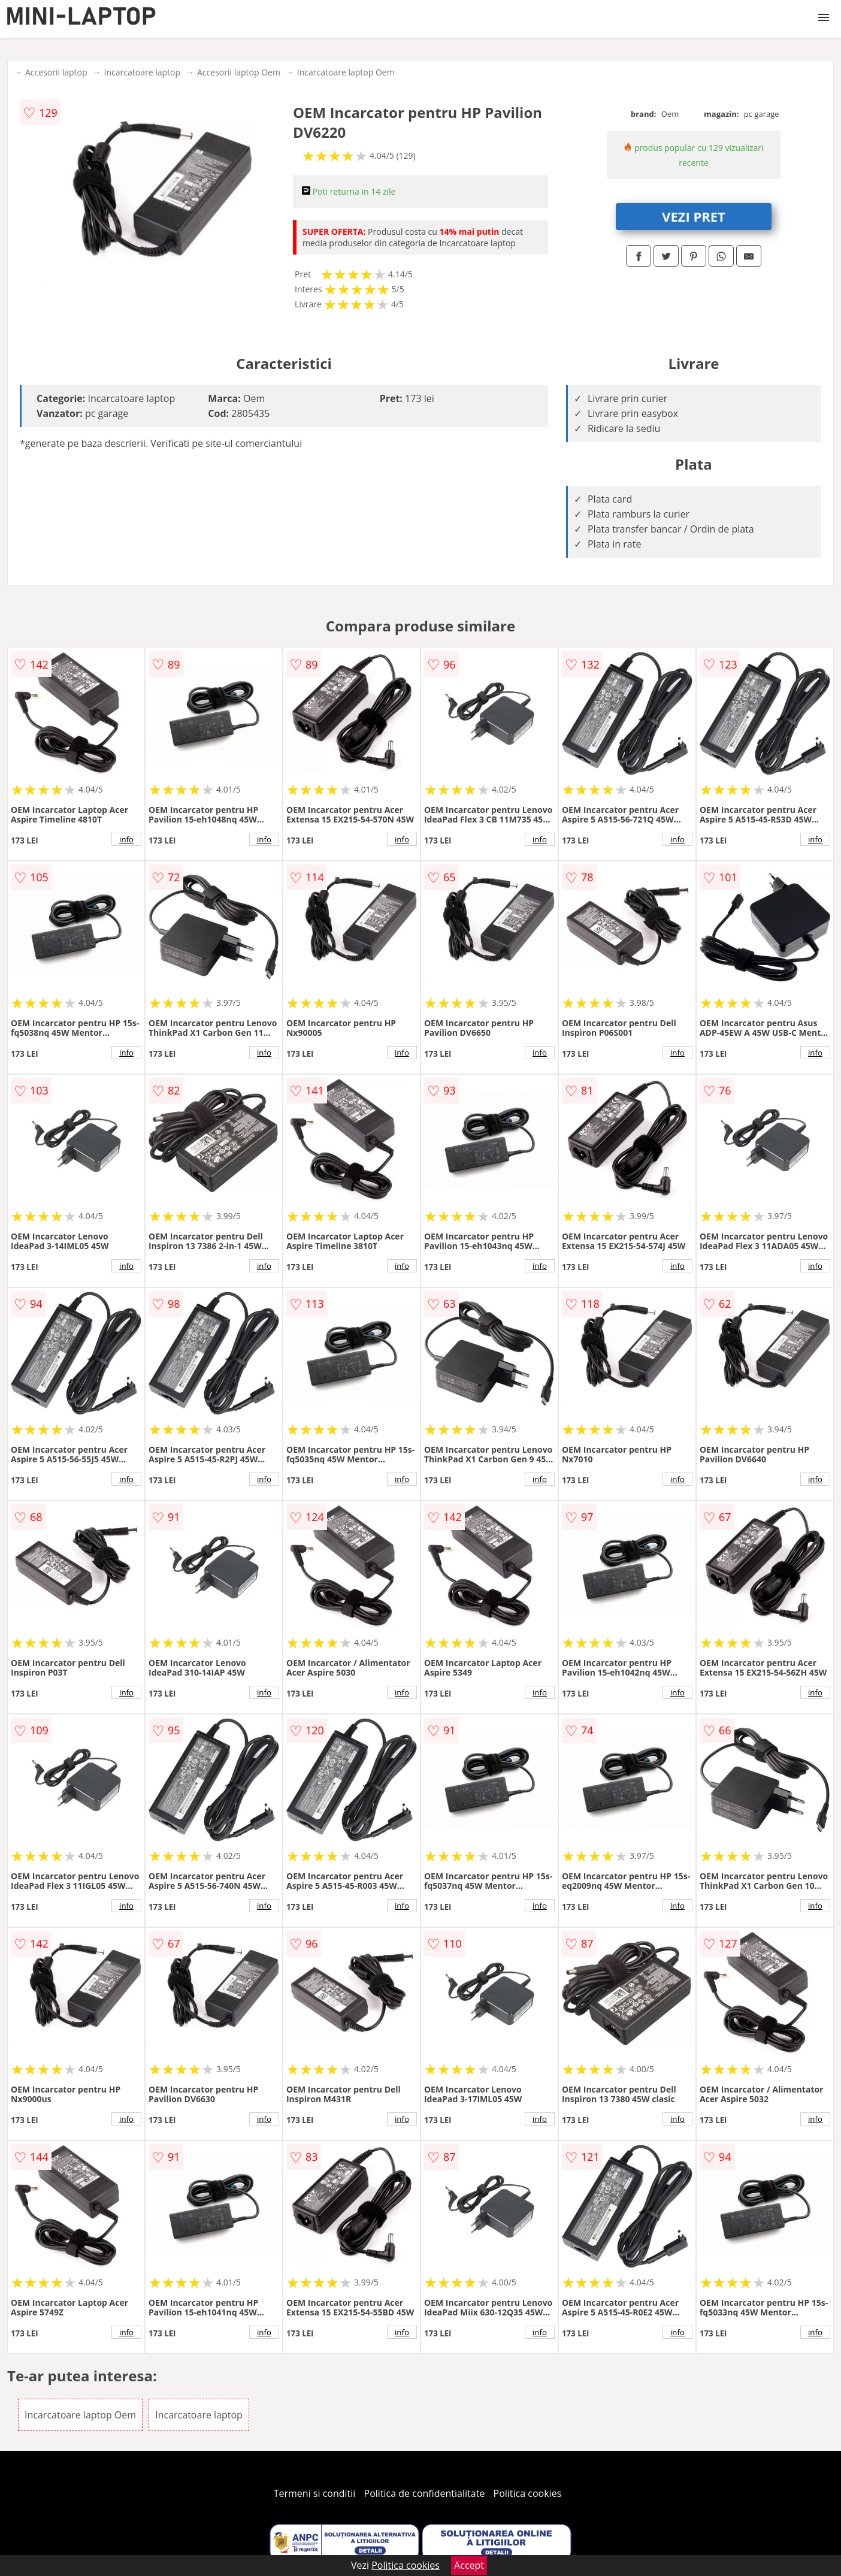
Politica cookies (528, 2493)
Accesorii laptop (56, 72)
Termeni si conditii (315, 2493)
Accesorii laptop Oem (238, 72)
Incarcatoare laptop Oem (346, 72)
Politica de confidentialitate (424, 2493)
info (126, 839)
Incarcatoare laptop (142, 72)
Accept (469, 2565)
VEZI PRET (693, 216)
